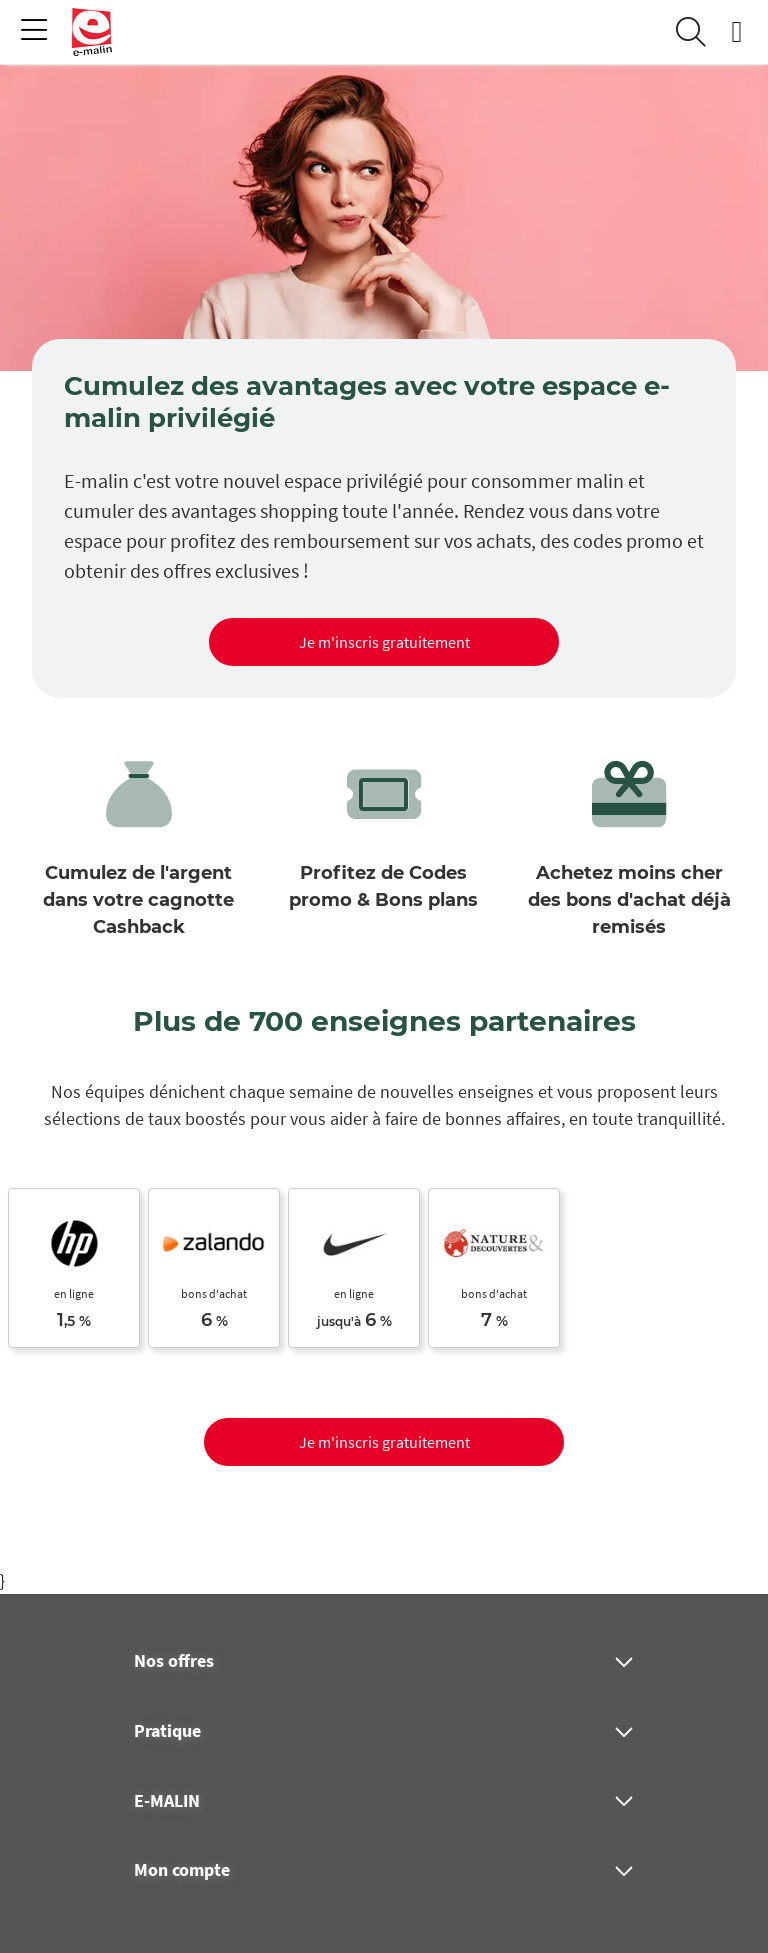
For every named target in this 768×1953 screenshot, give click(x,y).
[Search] (691, 32)
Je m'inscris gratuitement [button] (384, 642)
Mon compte (182, 1870)
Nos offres (174, 1661)
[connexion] (737, 32)
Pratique (167, 1731)
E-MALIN (167, 1801)
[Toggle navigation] (34, 32)
